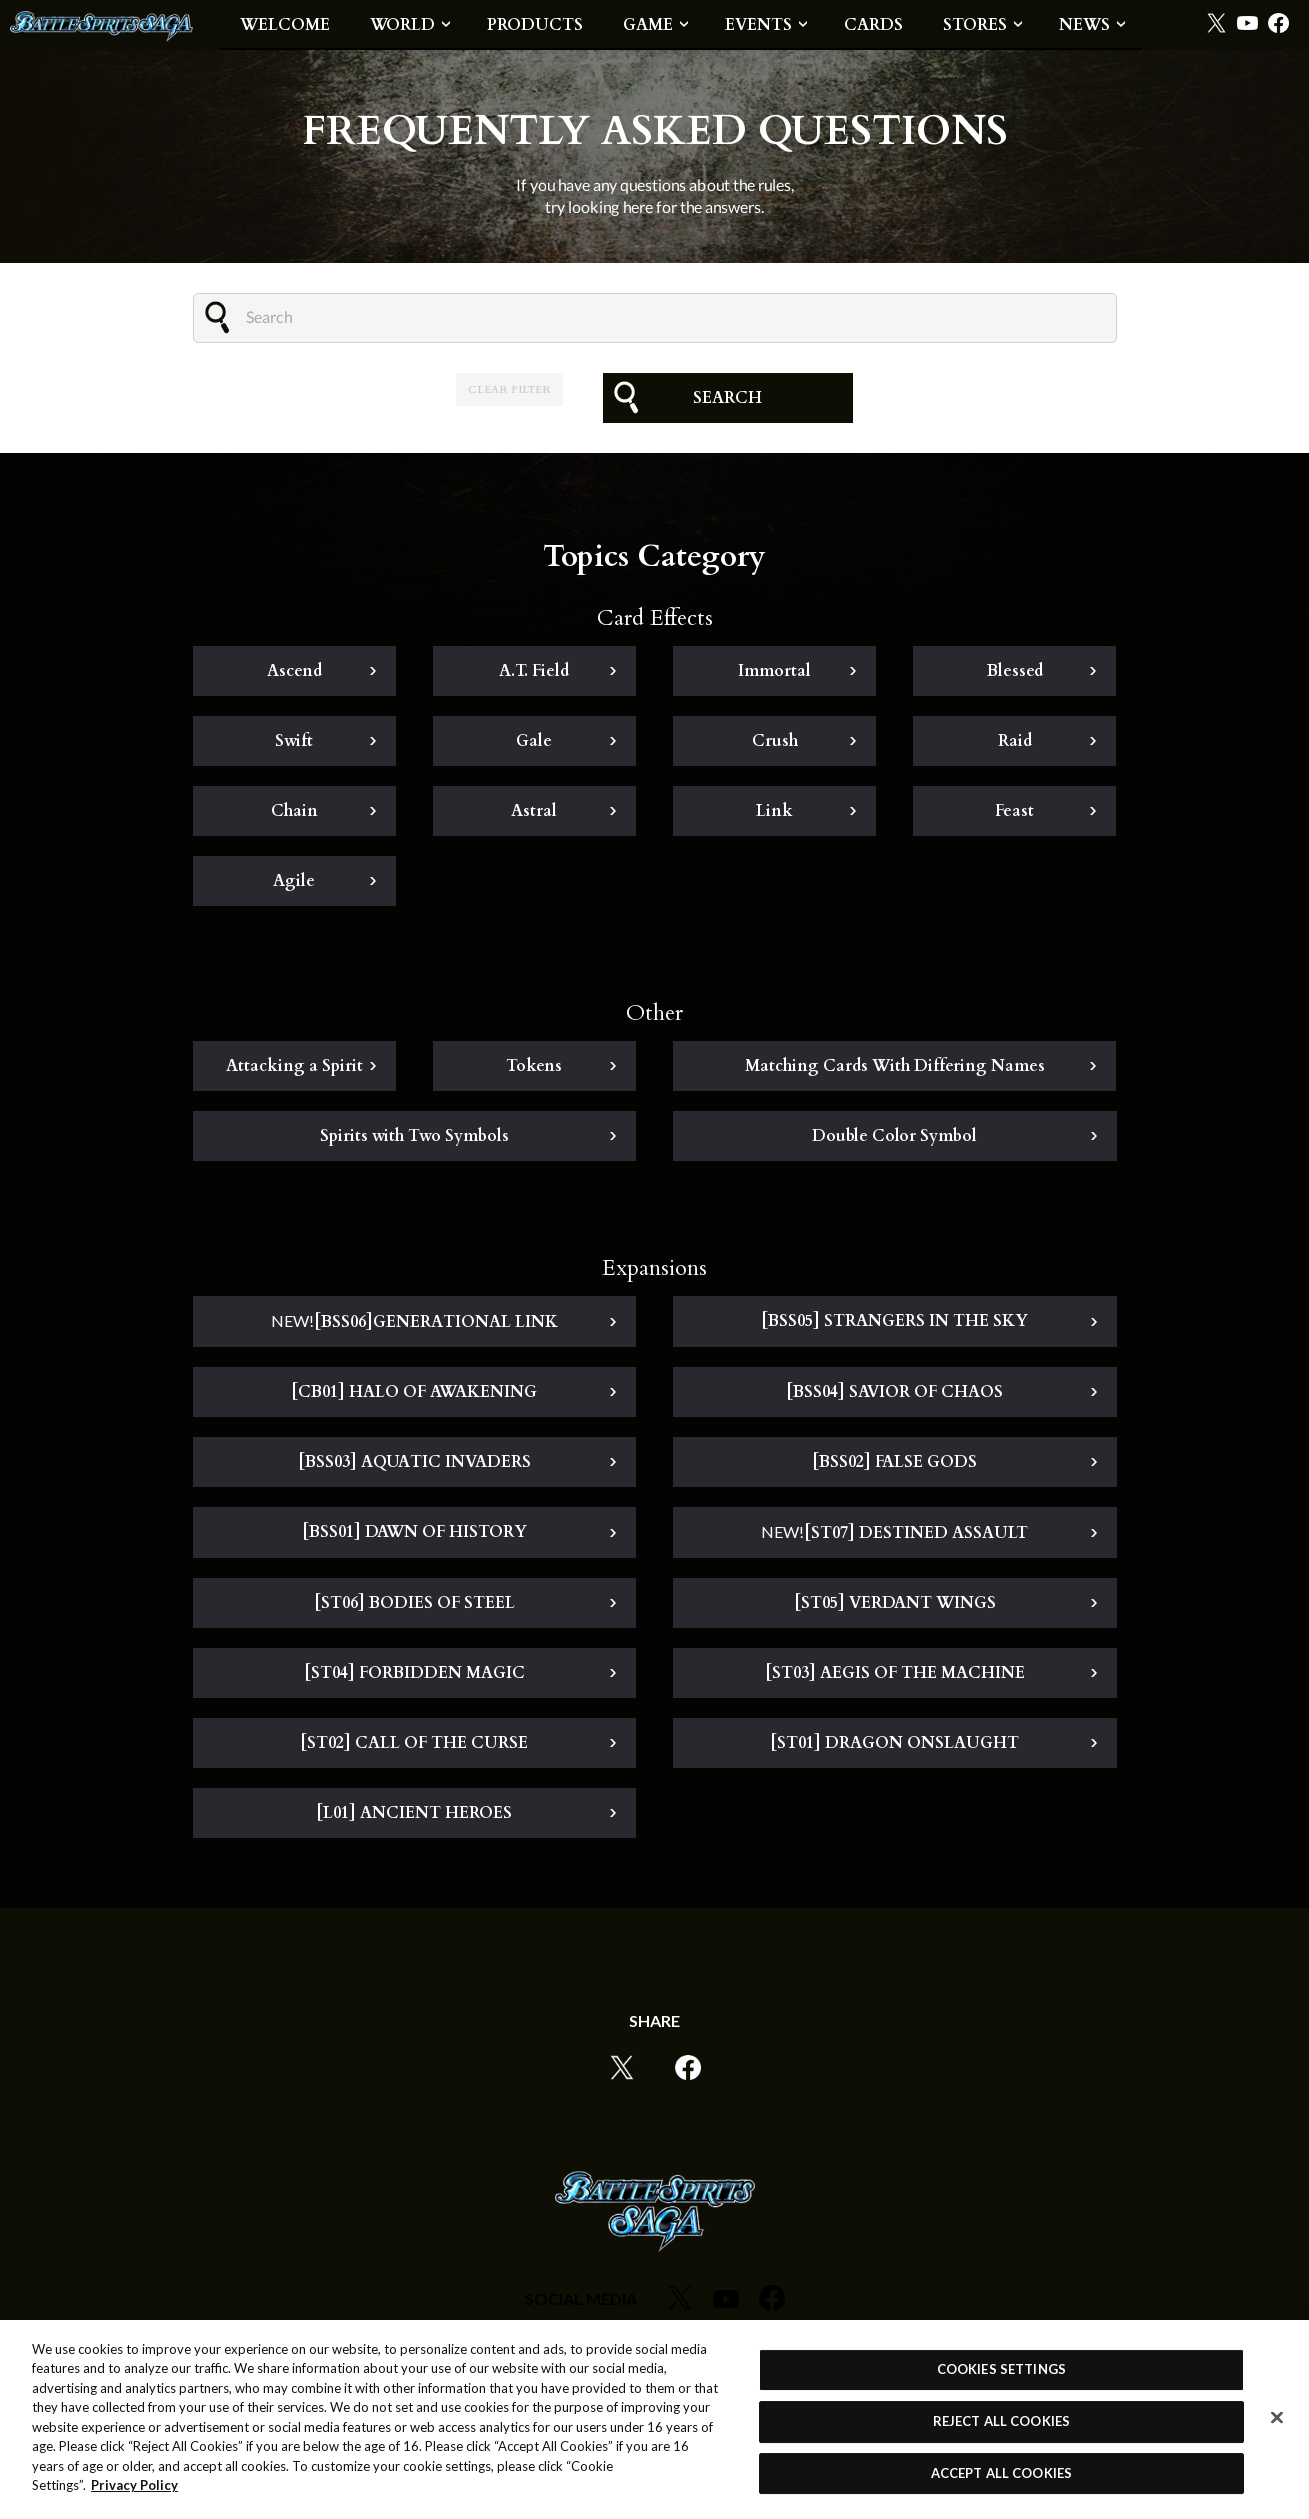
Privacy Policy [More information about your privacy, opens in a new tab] (134, 2486)
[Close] (1277, 2419)
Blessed (1015, 671)
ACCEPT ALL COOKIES (1001, 2474)
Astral (534, 811)
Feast (1014, 811)
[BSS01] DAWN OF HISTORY (414, 1532)
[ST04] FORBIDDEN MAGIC (414, 1673)
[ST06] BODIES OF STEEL (414, 1603)
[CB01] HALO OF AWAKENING (414, 1392)
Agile (294, 881)
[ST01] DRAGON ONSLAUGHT (894, 1743)
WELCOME (285, 25)
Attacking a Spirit (294, 1066)
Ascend (294, 671)
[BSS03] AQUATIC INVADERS (414, 1462)
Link (774, 811)
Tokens (534, 1066)
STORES (975, 25)
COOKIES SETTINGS (1001, 2370)
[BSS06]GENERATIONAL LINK (414, 1322)
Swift (294, 741)
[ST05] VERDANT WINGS (895, 1603)
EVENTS (758, 25)
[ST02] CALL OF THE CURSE (414, 1743)
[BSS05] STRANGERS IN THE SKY (894, 1321)
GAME (648, 25)
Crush (775, 741)
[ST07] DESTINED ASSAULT (894, 1533)
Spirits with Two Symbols (414, 1136)
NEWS (1084, 25)
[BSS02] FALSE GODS (894, 1462)
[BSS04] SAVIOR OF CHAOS (894, 1392)
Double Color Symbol (894, 1136)
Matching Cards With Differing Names (895, 1066)
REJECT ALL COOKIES (1001, 2422)
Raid (1015, 741)
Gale (534, 741)
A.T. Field (534, 671)
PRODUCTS (535, 25)
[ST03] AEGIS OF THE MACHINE (895, 1673)
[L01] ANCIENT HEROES (414, 1813)
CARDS (873, 25)
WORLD (402, 25)
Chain (294, 811)
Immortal (774, 671)
